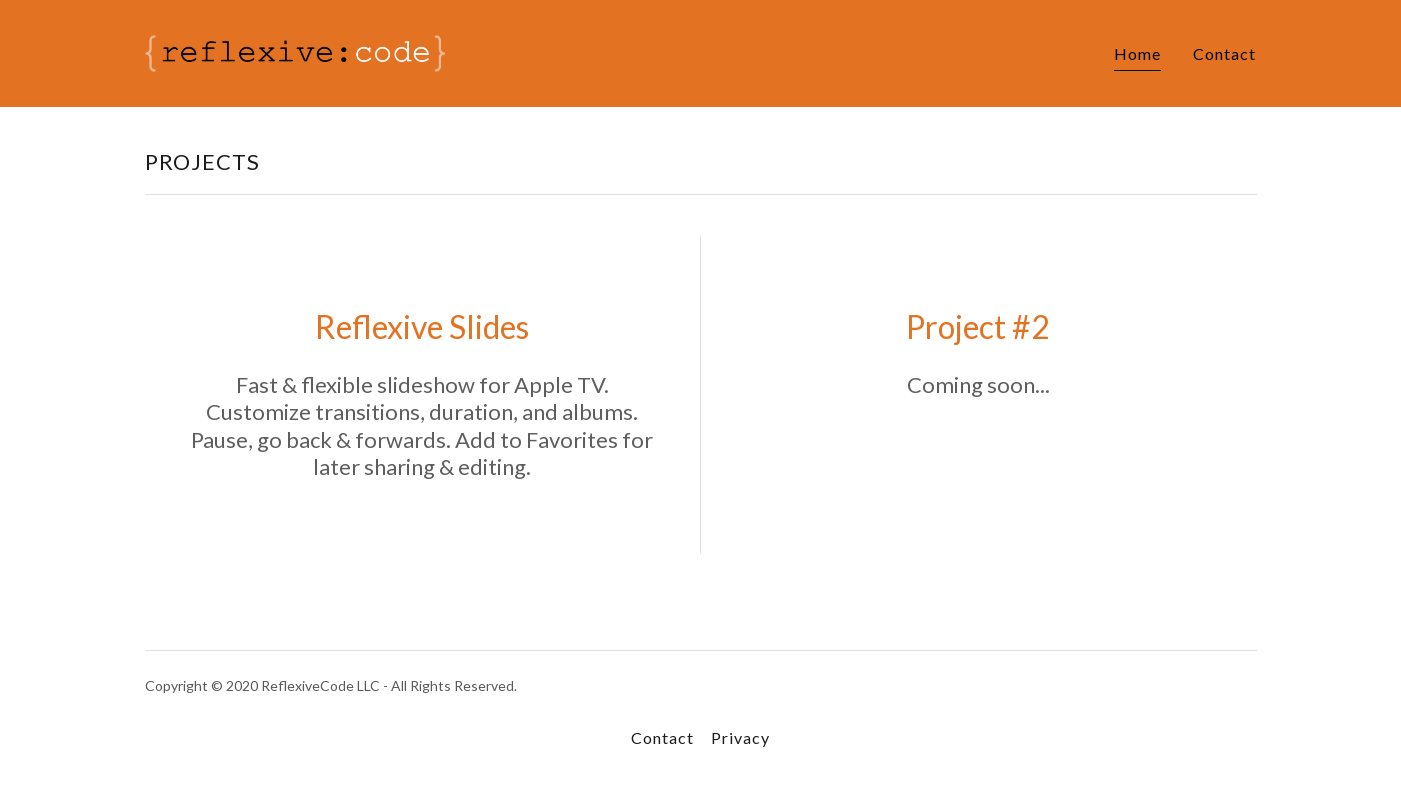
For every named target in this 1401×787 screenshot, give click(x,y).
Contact (1224, 53)
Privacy (740, 737)
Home (1137, 53)
